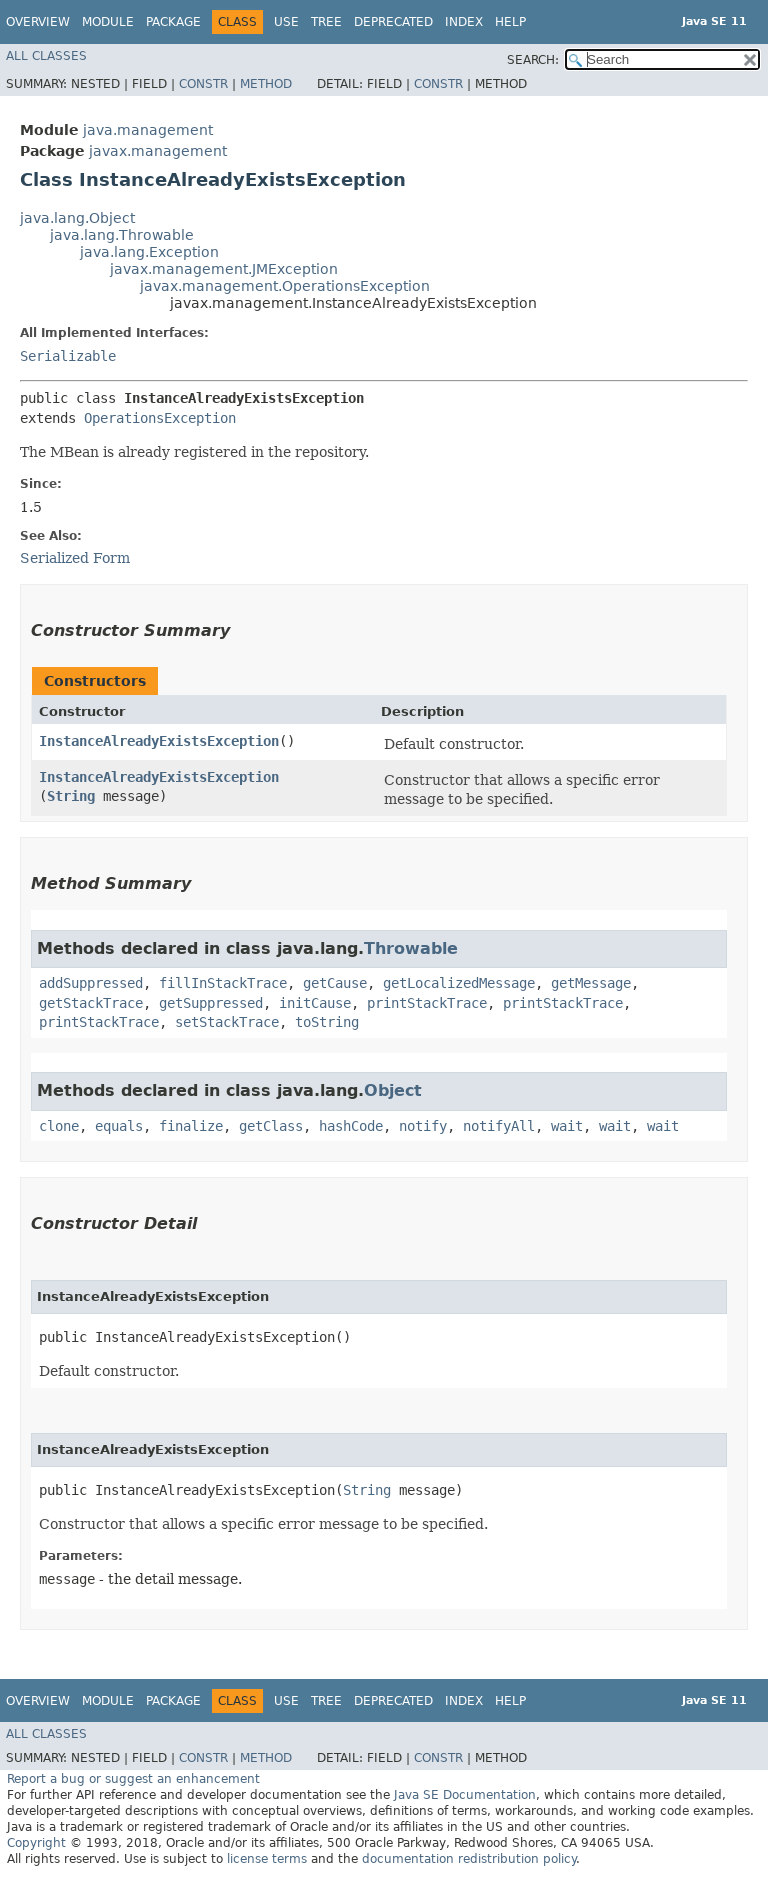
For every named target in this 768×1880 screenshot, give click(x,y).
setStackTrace (227, 1022)
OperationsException (160, 418)
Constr (203, 84)
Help (510, 22)
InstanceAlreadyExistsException (159, 741)
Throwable (411, 948)
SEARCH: (533, 60)
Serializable (68, 356)
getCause (335, 983)
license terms (267, 1859)
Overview (38, 22)
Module (108, 22)
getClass (271, 1126)
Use (286, 22)
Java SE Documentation (465, 1795)
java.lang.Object (77, 218)
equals (119, 1126)
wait (567, 1126)
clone (59, 1126)
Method (266, 84)
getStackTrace (91, 1003)
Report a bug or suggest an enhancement (133, 1779)
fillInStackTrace (223, 983)
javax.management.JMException (224, 269)
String (71, 796)
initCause (315, 1003)
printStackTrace (427, 1003)
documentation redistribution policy (469, 1859)
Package (173, 22)
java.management (148, 130)
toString (327, 1022)
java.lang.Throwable (122, 235)
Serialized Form (75, 558)
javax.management (158, 151)
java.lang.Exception (149, 252)
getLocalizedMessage (459, 983)
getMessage (591, 983)
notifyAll (499, 1126)
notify (423, 1126)
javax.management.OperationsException (285, 286)
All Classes (46, 56)
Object (393, 1090)
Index (464, 22)
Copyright (36, 1843)
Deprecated (393, 22)
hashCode (351, 1126)
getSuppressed (211, 1003)
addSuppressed (91, 983)
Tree (326, 22)
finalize (191, 1126)
